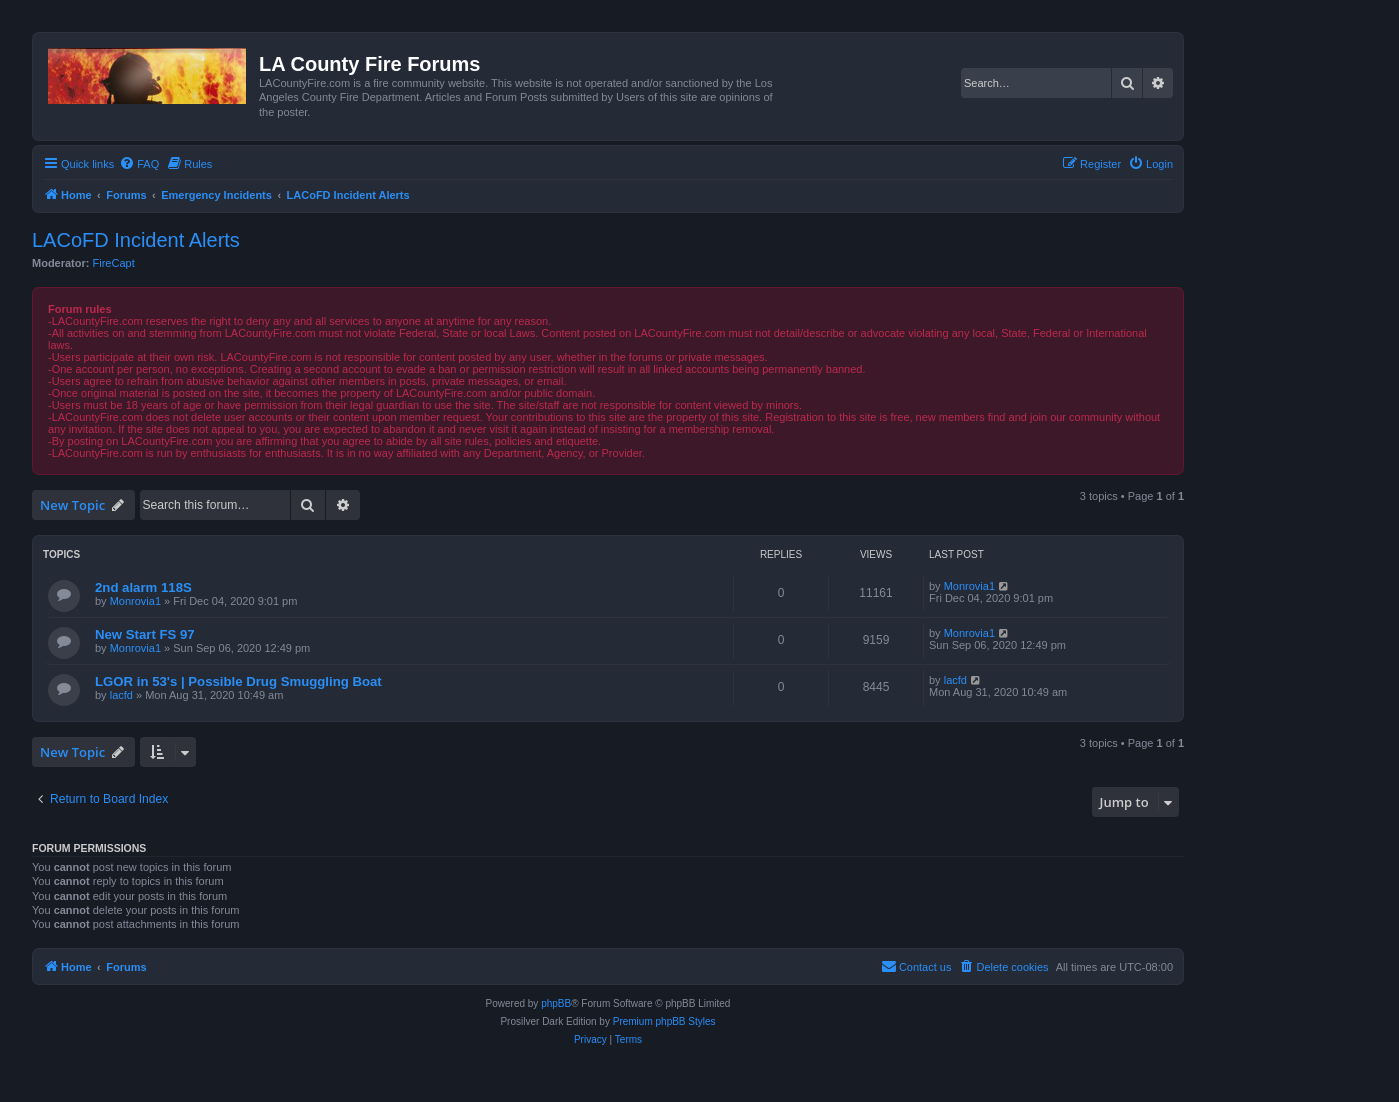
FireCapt (114, 263)
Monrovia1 (135, 601)
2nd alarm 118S (143, 587)
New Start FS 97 (145, 634)
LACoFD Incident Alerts (136, 240)
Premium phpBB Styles (664, 1021)
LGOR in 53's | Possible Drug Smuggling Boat (238, 681)
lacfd (121, 695)
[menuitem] (139, 164)
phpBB (556, 1003)
